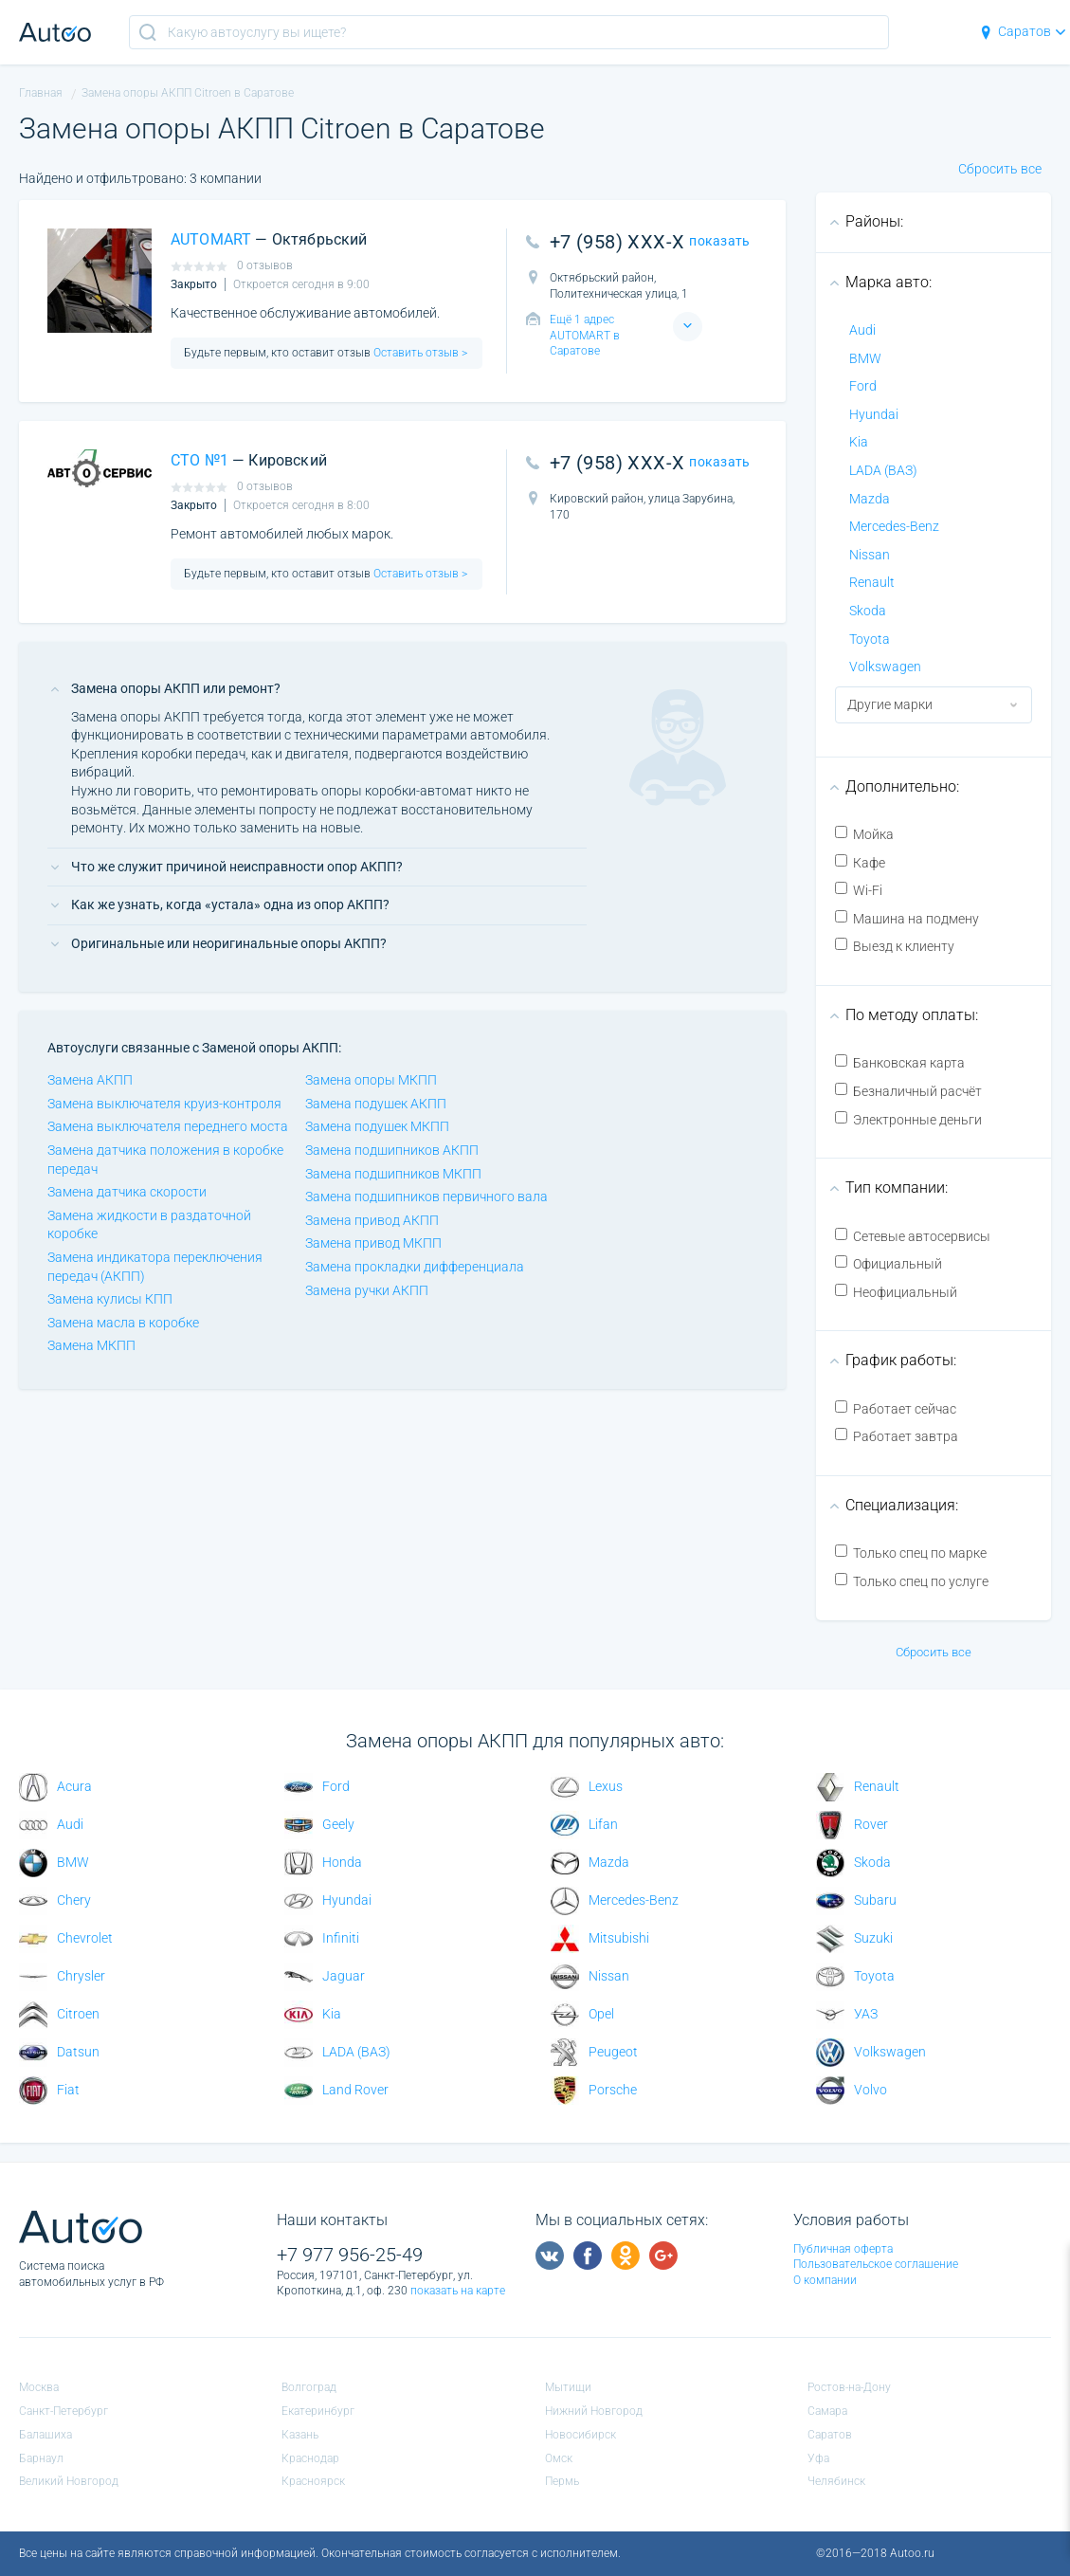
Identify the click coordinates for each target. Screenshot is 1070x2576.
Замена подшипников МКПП (393, 1173)
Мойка (864, 834)
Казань (299, 2434)
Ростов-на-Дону (849, 2387)
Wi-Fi (858, 890)
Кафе (860, 862)
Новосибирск (580, 2434)
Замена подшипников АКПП (392, 1150)
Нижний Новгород (594, 2411)
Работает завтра (896, 1436)
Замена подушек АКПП (375, 1103)
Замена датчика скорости (127, 1191)
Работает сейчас (895, 1408)
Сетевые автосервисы (912, 1236)
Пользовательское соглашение (875, 2264)
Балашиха (45, 2434)
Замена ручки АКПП (366, 1290)
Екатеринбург (317, 2411)
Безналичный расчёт (908, 1091)
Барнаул (41, 2458)
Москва (39, 2387)
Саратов (1022, 31)
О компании (825, 2280)
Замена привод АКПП (372, 1220)
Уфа (818, 2458)
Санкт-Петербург (63, 2411)
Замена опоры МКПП (371, 1079)
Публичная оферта (843, 2249)
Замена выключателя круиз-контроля (164, 1103)
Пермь (562, 2481)
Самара (827, 2411)
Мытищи (568, 2387)
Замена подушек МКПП (377, 1126)
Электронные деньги (908, 1119)
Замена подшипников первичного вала (426, 1196)
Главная (41, 93)
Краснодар (310, 2458)
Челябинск (836, 2481)
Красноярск (313, 2481)
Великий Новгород (68, 2481)
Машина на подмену (907, 918)
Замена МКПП (91, 1345)
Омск (558, 2458)
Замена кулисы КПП (109, 1298)
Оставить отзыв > (419, 352)
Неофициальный (896, 1292)
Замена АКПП (90, 1079)
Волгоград (308, 2387)
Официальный (888, 1263)
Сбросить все (1000, 168)
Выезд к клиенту (894, 946)
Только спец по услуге (911, 1581)
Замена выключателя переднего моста (167, 1126)
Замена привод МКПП (373, 1243)
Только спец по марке (911, 1552)
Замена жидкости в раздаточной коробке (149, 1225)
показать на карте (457, 2290)
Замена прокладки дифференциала (414, 1266)
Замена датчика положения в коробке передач (165, 1159)
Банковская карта (900, 1062)
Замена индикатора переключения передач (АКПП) (155, 1267)
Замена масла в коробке (123, 1322)
